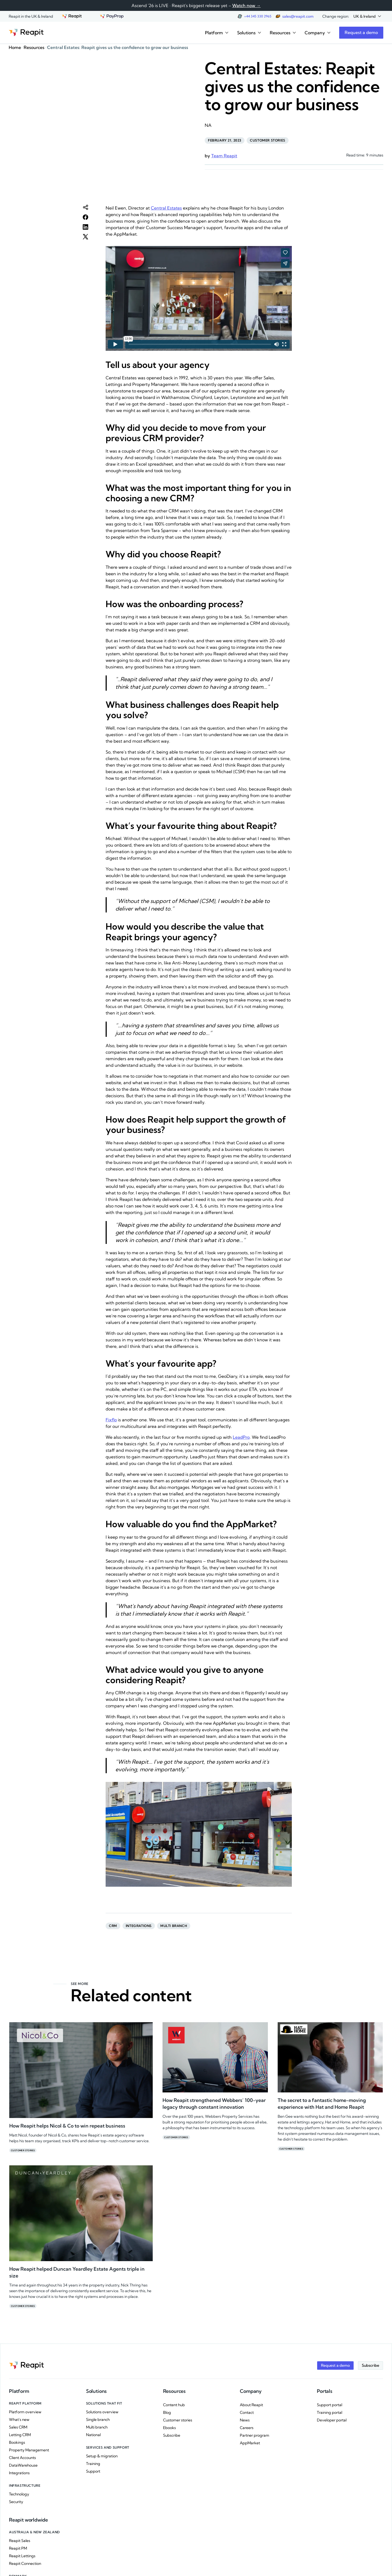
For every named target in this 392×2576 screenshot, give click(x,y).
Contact (247, 2412)
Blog (167, 2412)
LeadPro (241, 1437)
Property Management (29, 2450)
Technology (19, 2494)
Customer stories (267, 140)
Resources (34, 47)
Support (93, 2471)
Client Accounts (22, 2457)
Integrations (139, 1926)
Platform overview (25, 2411)
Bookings (17, 2442)
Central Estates (166, 208)
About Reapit (251, 2404)
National (93, 2434)
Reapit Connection (25, 2563)
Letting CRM (20, 2434)
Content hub (174, 2404)
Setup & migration (102, 2456)
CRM (113, 1926)
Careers (246, 2427)
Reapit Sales (19, 2540)
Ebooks (169, 2427)
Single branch (98, 2419)
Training (93, 2463)
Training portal (329, 2412)
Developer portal (332, 2420)
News (245, 2420)
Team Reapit (224, 155)
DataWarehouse (23, 2465)
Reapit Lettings (22, 2555)
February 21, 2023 (224, 140)
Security (16, 2501)
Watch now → (246, 5)
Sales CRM (18, 2427)
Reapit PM (18, 2548)
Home (15, 47)
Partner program (254, 2435)
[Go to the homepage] (26, 32)
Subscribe (171, 2435)
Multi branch (173, 1926)
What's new (19, 2419)
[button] (367, 16)
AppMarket (250, 2442)
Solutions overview (102, 2411)
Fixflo (111, 1419)
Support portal (329, 2404)
